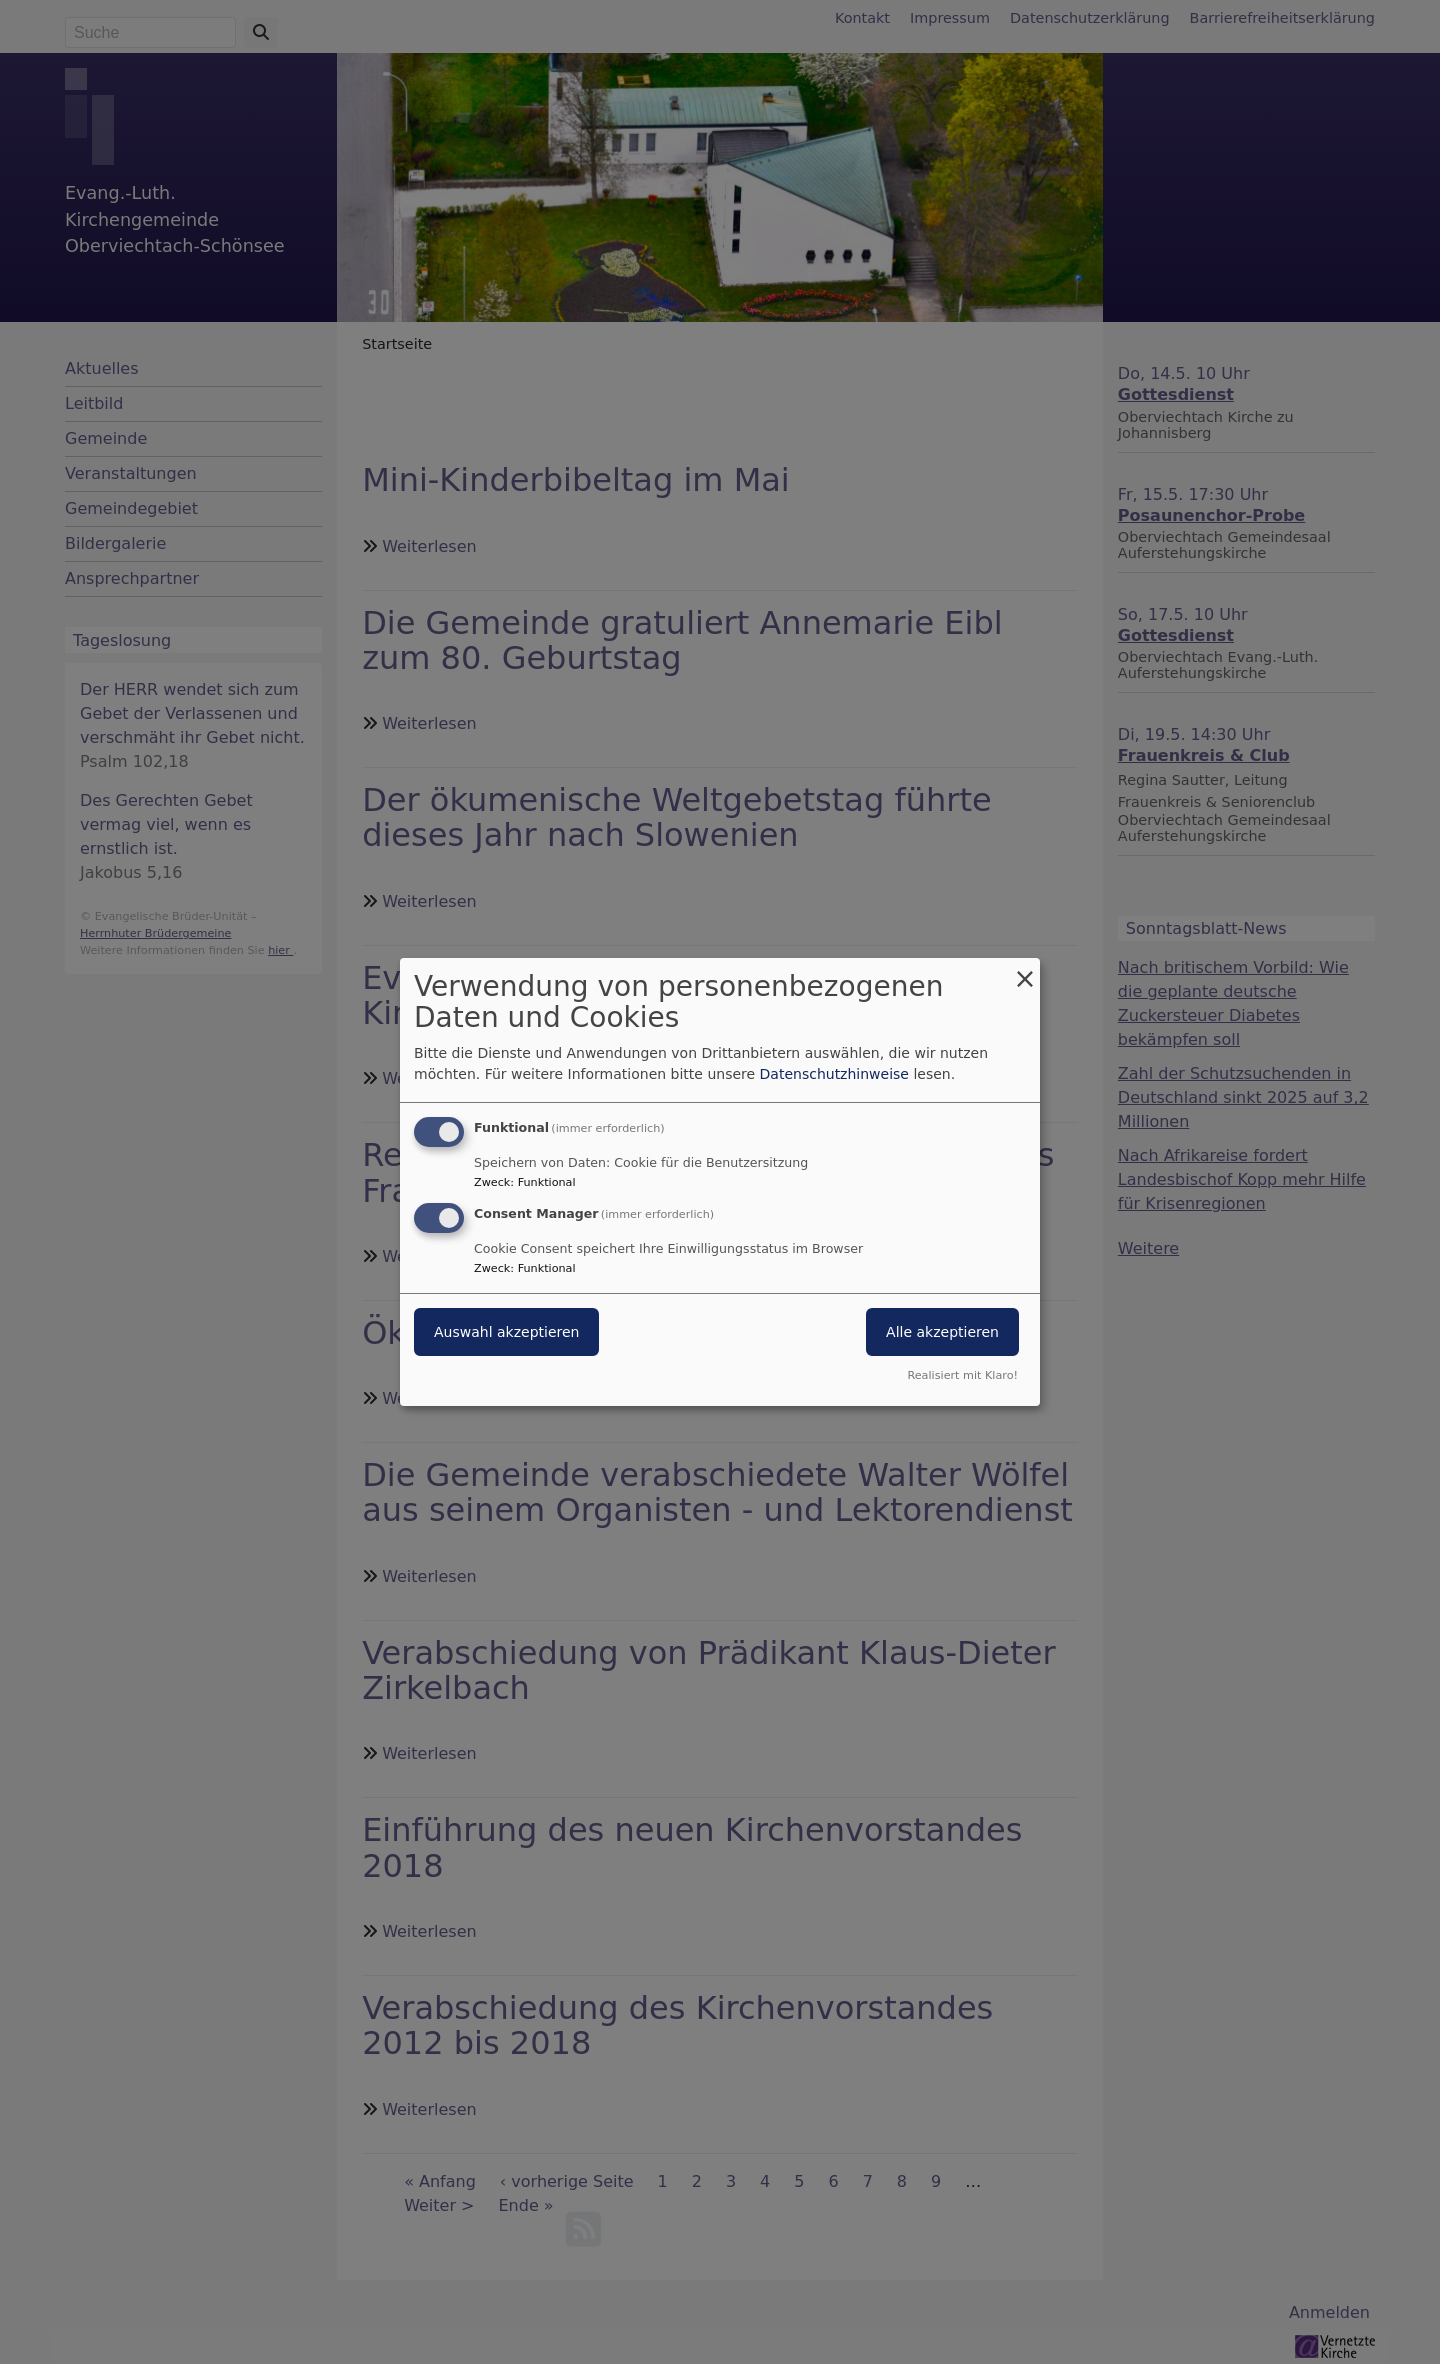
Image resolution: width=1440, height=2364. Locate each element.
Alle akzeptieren (942, 1332)
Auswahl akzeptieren (506, 1332)
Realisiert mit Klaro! (962, 1375)
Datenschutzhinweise (834, 1074)
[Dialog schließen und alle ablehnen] (1025, 970)
